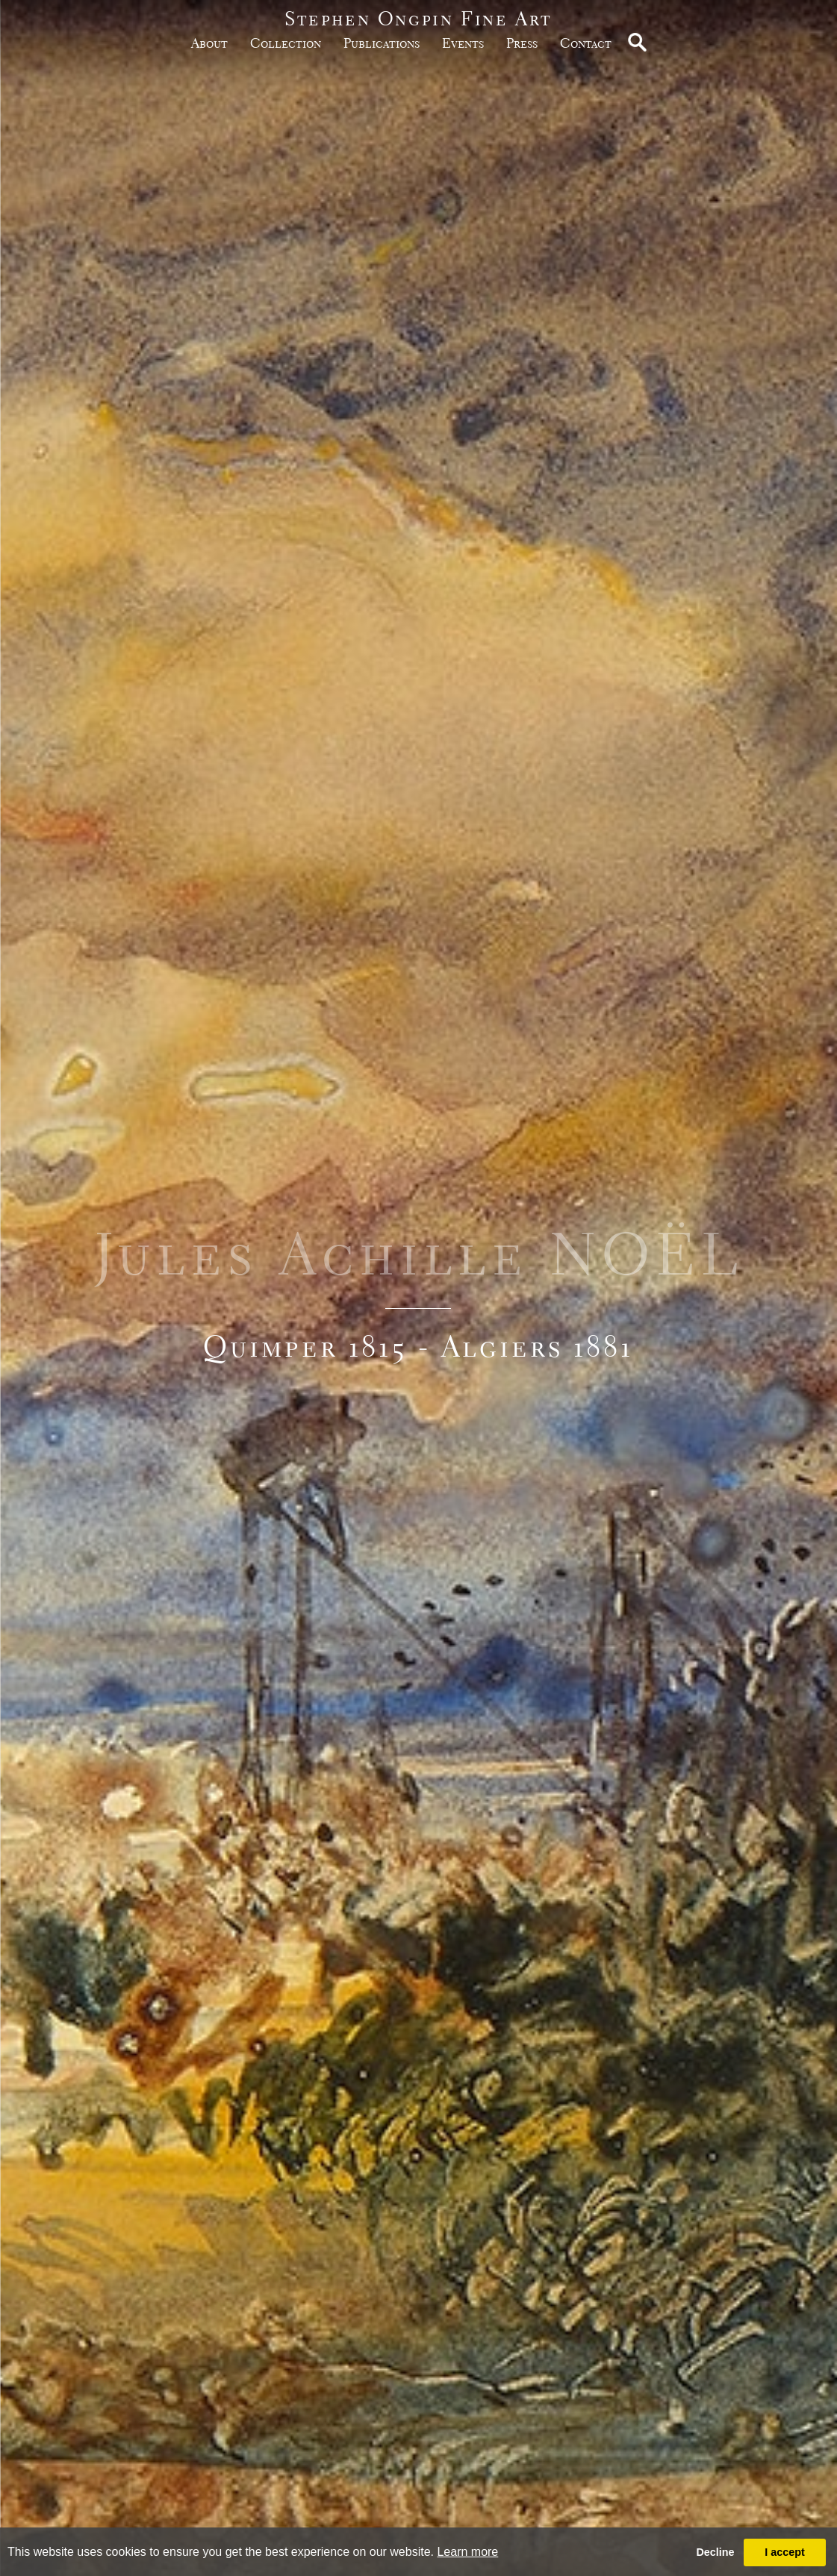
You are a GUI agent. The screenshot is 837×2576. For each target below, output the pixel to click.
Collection (285, 43)
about (209, 43)
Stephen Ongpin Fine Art (418, 18)
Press (522, 43)
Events (463, 43)
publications (381, 43)
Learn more (467, 2551)
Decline (715, 2552)
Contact (586, 43)
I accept (785, 2552)
